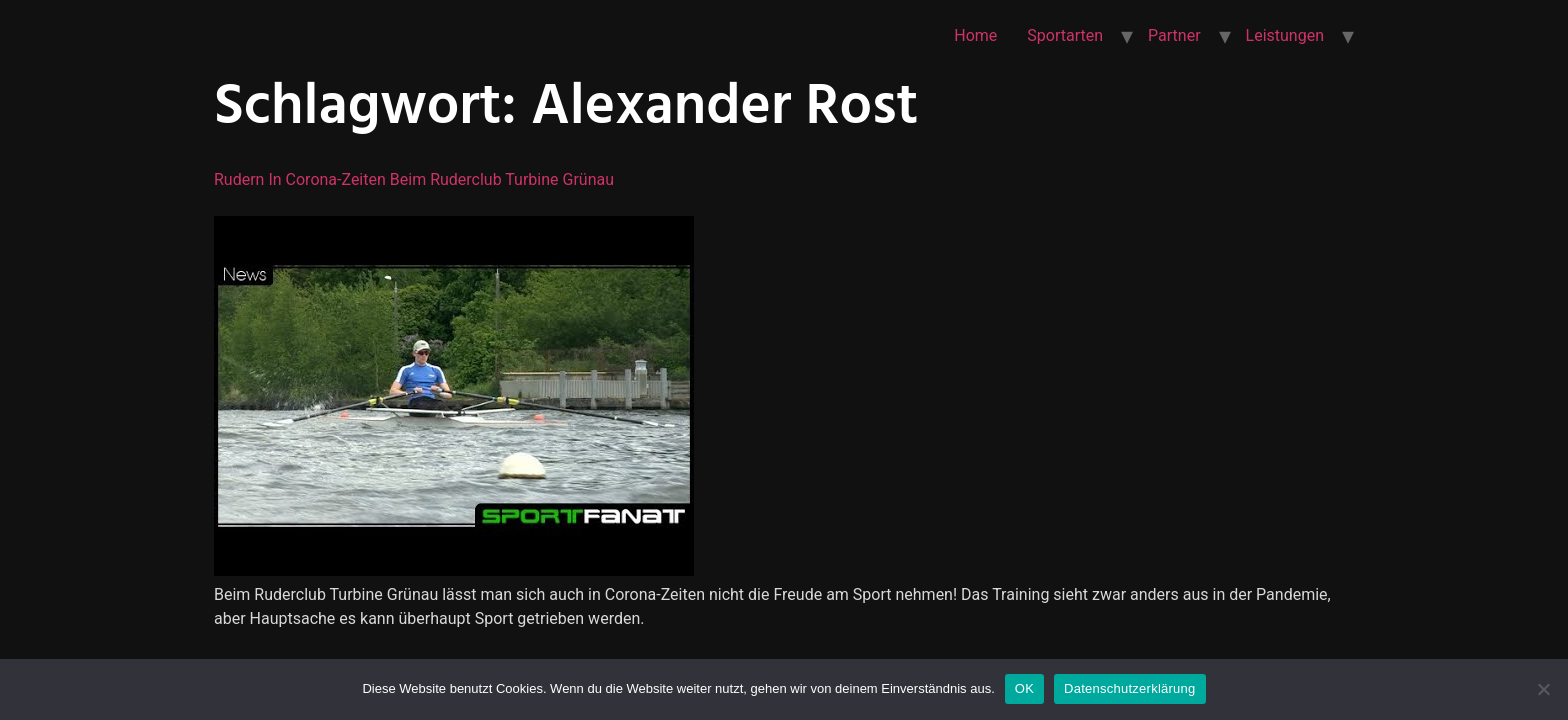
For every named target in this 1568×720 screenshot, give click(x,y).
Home (975, 35)
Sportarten (1065, 35)
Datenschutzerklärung (1129, 688)
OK (1024, 688)
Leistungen (1285, 35)
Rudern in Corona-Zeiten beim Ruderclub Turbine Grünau (414, 179)
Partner (1174, 35)
